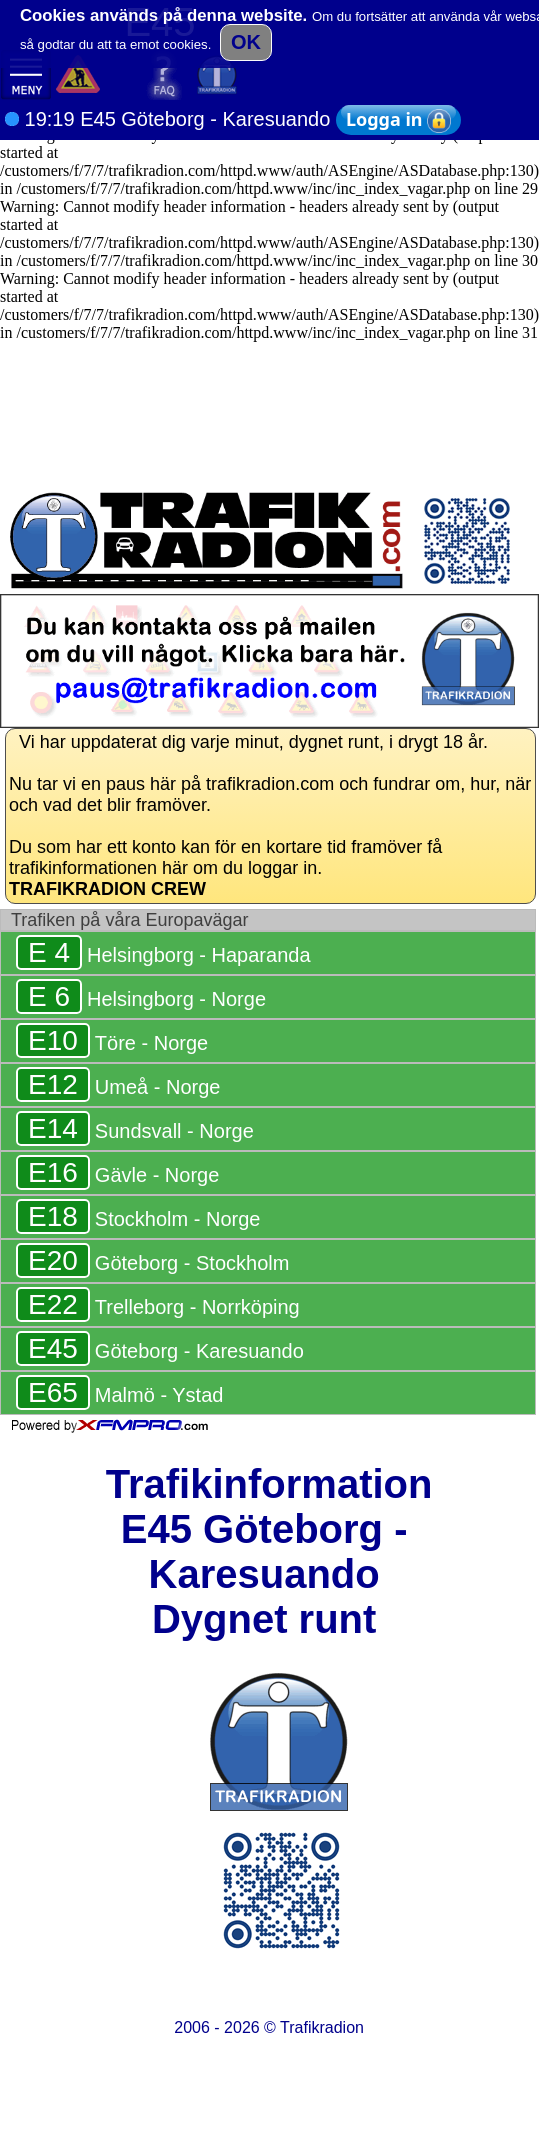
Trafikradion (322, 2027)
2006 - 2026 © (269, 2027)
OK (246, 42)
